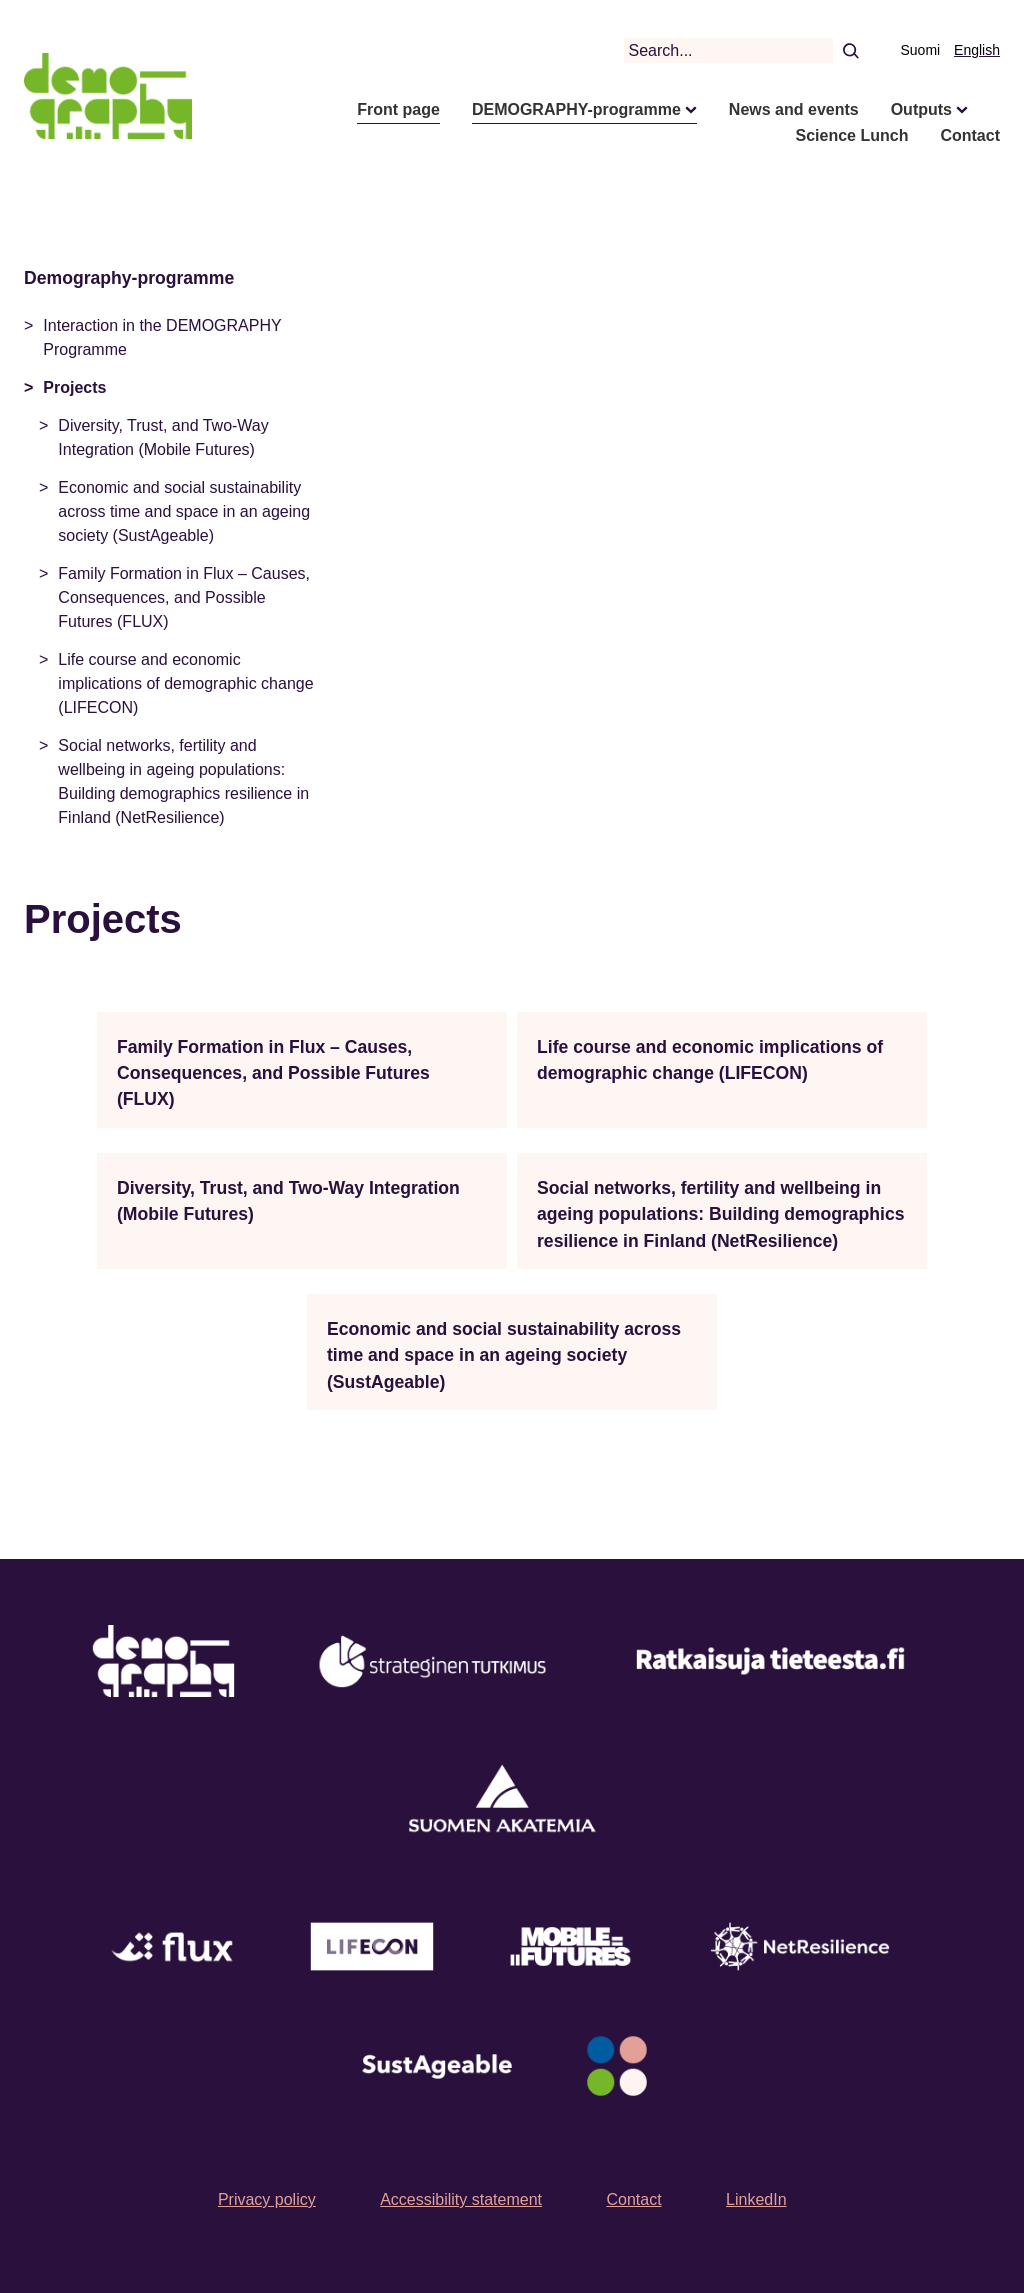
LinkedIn (756, 2199)
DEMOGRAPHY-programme (576, 109)
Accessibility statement (461, 2199)
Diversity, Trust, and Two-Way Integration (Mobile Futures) (163, 437)
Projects (74, 387)
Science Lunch (852, 135)
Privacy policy (267, 2199)
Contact (970, 135)
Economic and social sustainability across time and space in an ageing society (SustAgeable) (184, 511)
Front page (398, 109)
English (977, 50)
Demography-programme (129, 278)
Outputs (921, 109)
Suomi (921, 50)
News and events (794, 109)
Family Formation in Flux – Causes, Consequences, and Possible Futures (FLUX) (184, 597)
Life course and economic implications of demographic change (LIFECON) (185, 683)
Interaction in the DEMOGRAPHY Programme (162, 337)
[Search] (850, 50)
